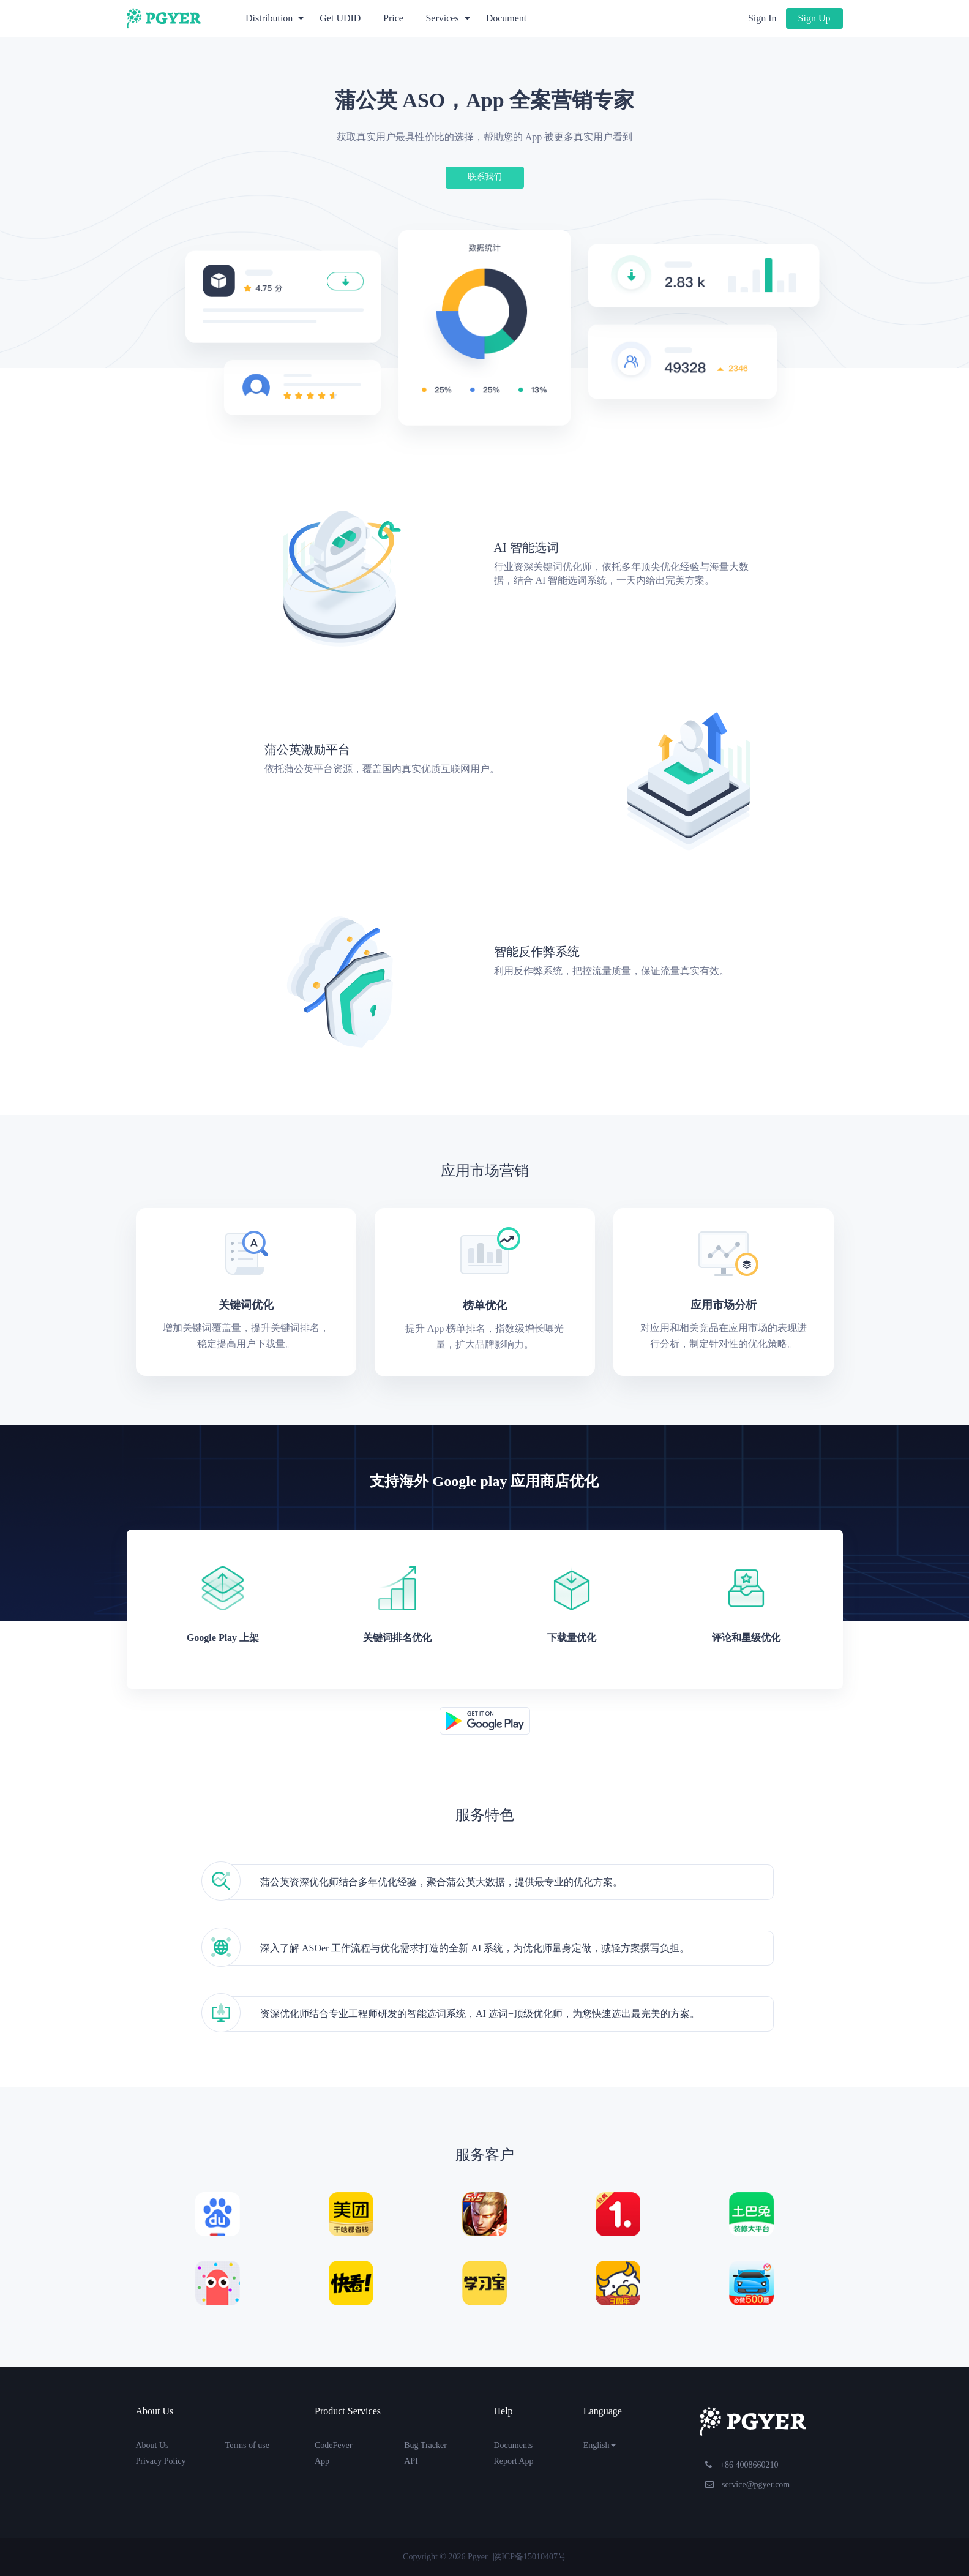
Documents (513, 2445)
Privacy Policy (161, 2461)
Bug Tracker (425, 2445)
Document (506, 18)
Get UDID (340, 18)
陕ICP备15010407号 (529, 2556)
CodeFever (333, 2445)
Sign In (762, 18)
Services (447, 18)
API (411, 2461)
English (599, 2445)
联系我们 (485, 176)
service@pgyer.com (747, 2484)
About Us (152, 2445)
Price (393, 18)
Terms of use (247, 2445)
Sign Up (814, 18)
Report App (514, 2461)
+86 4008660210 (742, 2464)
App (322, 2461)
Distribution (274, 18)
